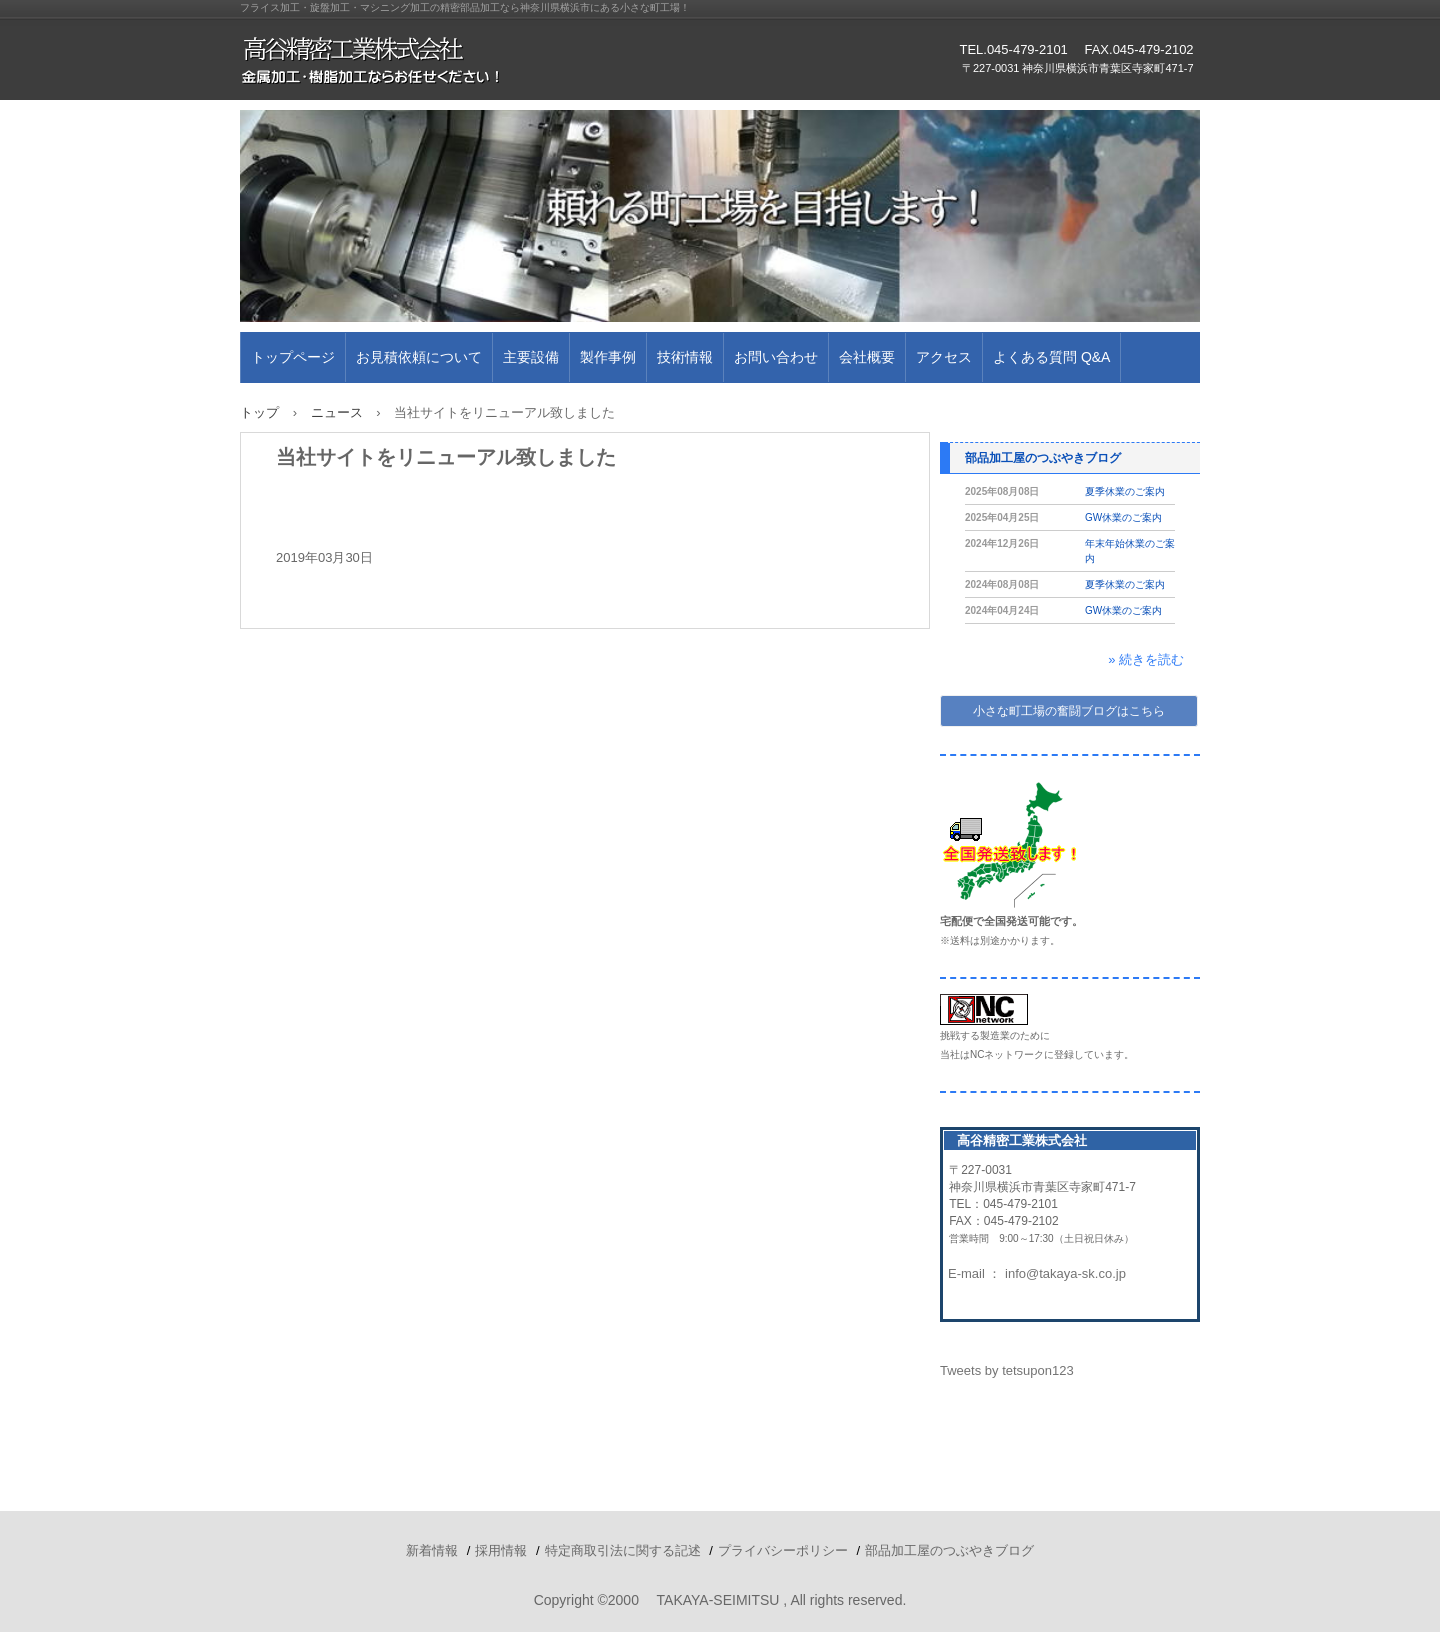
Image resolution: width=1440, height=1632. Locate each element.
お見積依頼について (419, 357)
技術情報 (685, 357)
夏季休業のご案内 (1125, 491)
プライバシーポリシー (783, 1550)
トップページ (293, 357)
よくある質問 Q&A (1051, 357)
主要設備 (531, 357)
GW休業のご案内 (1123, 517)
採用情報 (501, 1550)
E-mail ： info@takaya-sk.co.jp (1037, 1273)
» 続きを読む (1146, 659)
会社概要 (867, 357)
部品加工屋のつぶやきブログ (1043, 458)
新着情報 (432, 1550)
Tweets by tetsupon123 (1007, 1370)
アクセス (944, 357)
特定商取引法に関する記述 (623, 1550)
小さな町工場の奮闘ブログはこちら (1069, 711)
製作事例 (608, 357)
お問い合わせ (776, 357)
